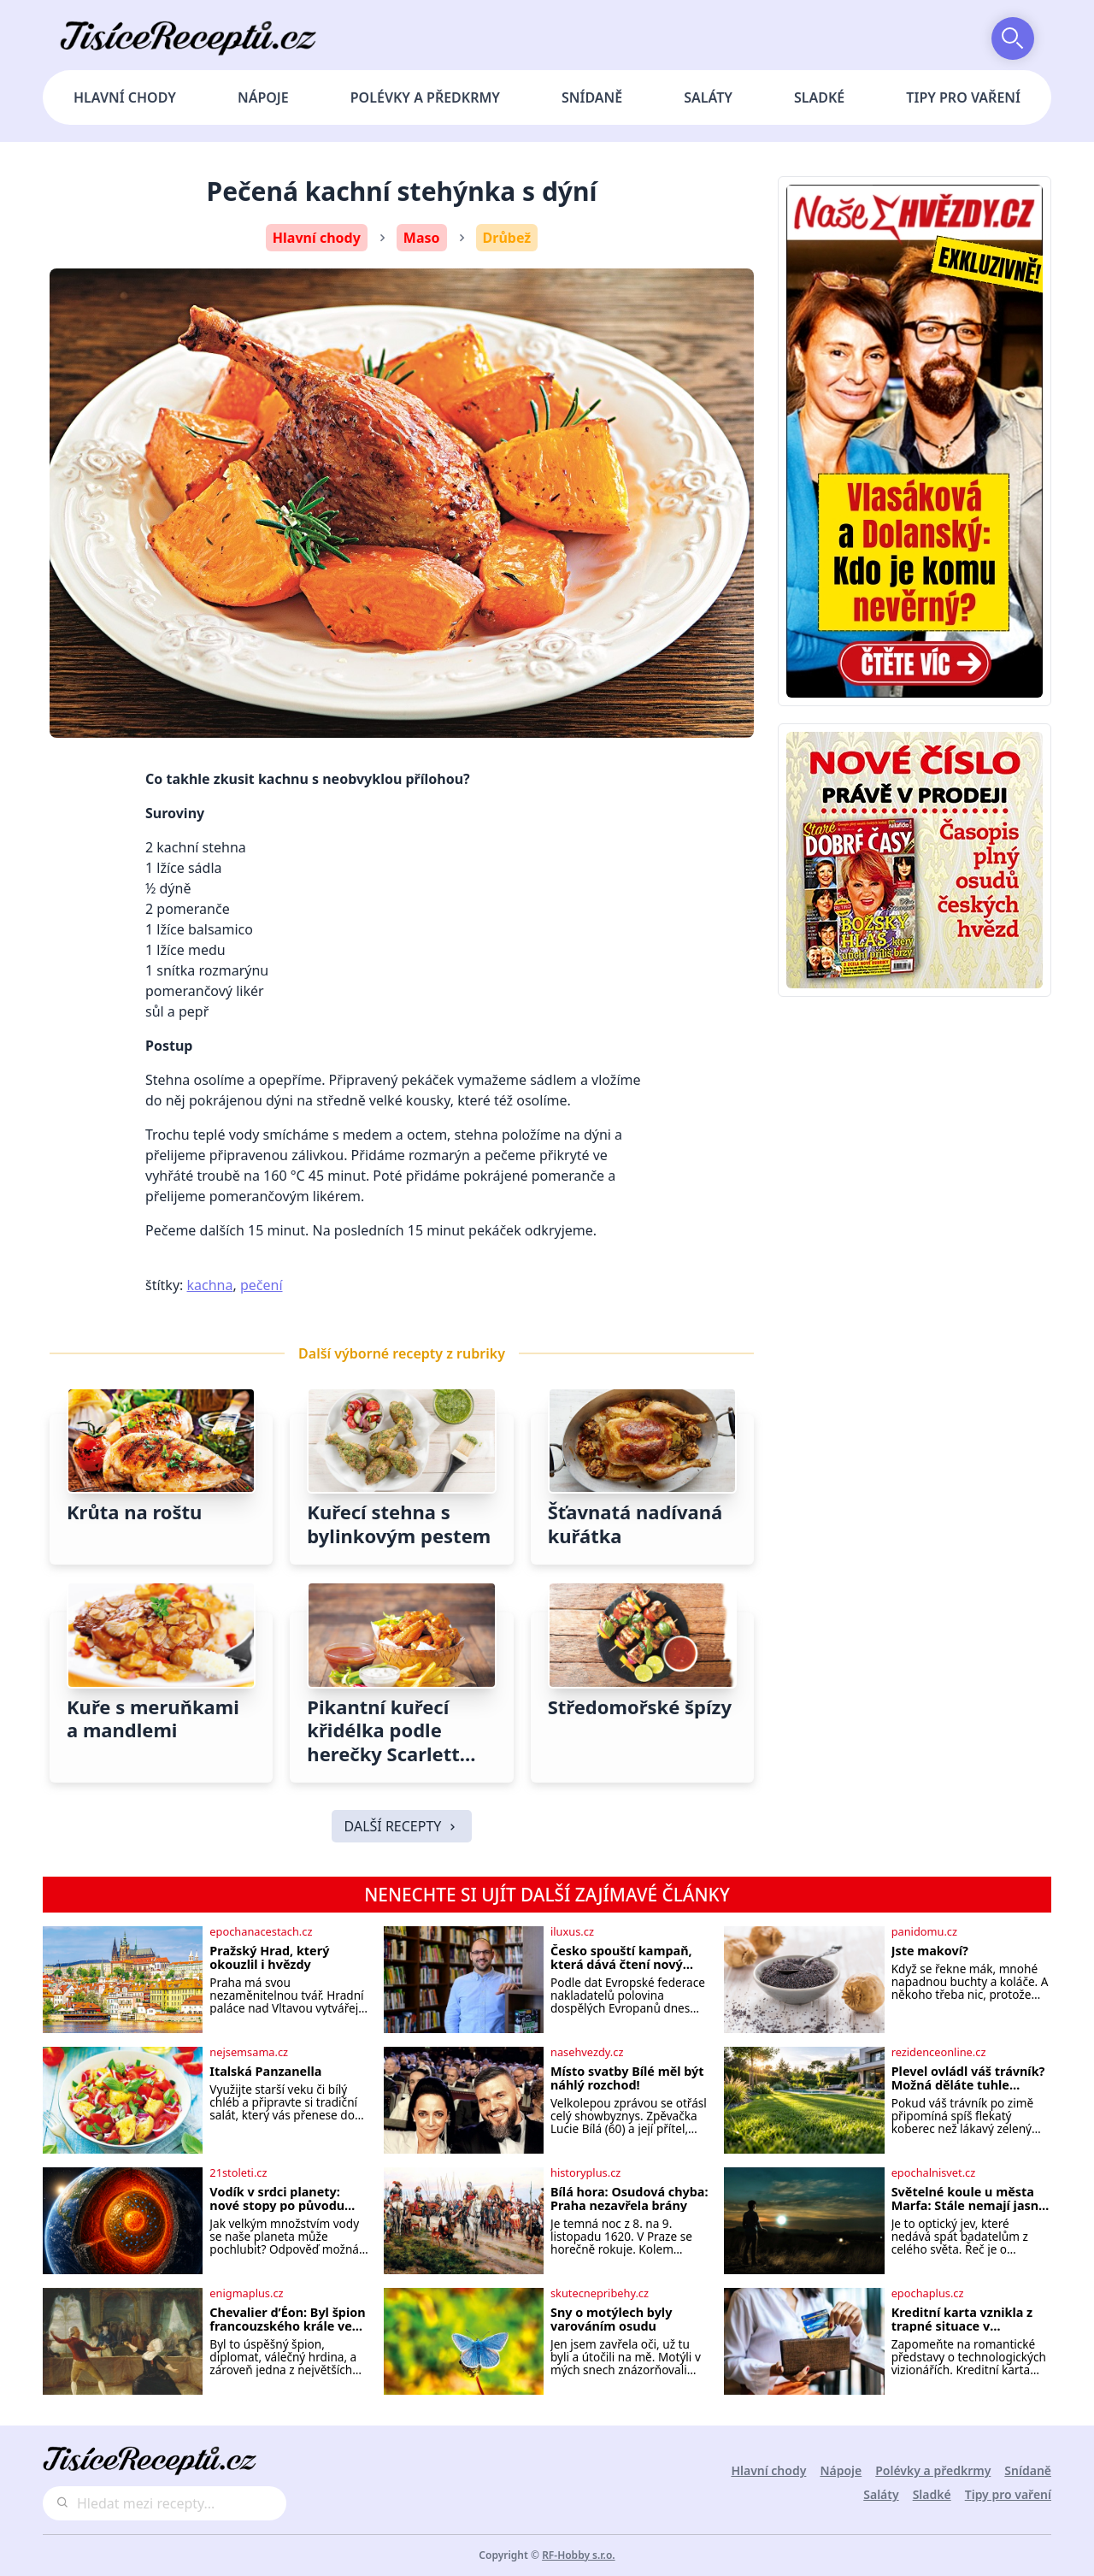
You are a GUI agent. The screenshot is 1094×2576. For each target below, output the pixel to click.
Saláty (708, 97)
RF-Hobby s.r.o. (578, 2555)
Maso (421, 237)
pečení (261, 1285)
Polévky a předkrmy (425, 97)
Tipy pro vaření (963, 97)
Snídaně (592, 97)
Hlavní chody (125, 97)
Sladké (819, 97)
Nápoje (263, 97)
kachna (210, 1285)
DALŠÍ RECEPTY (402, 1826)
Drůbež (507, 237)
